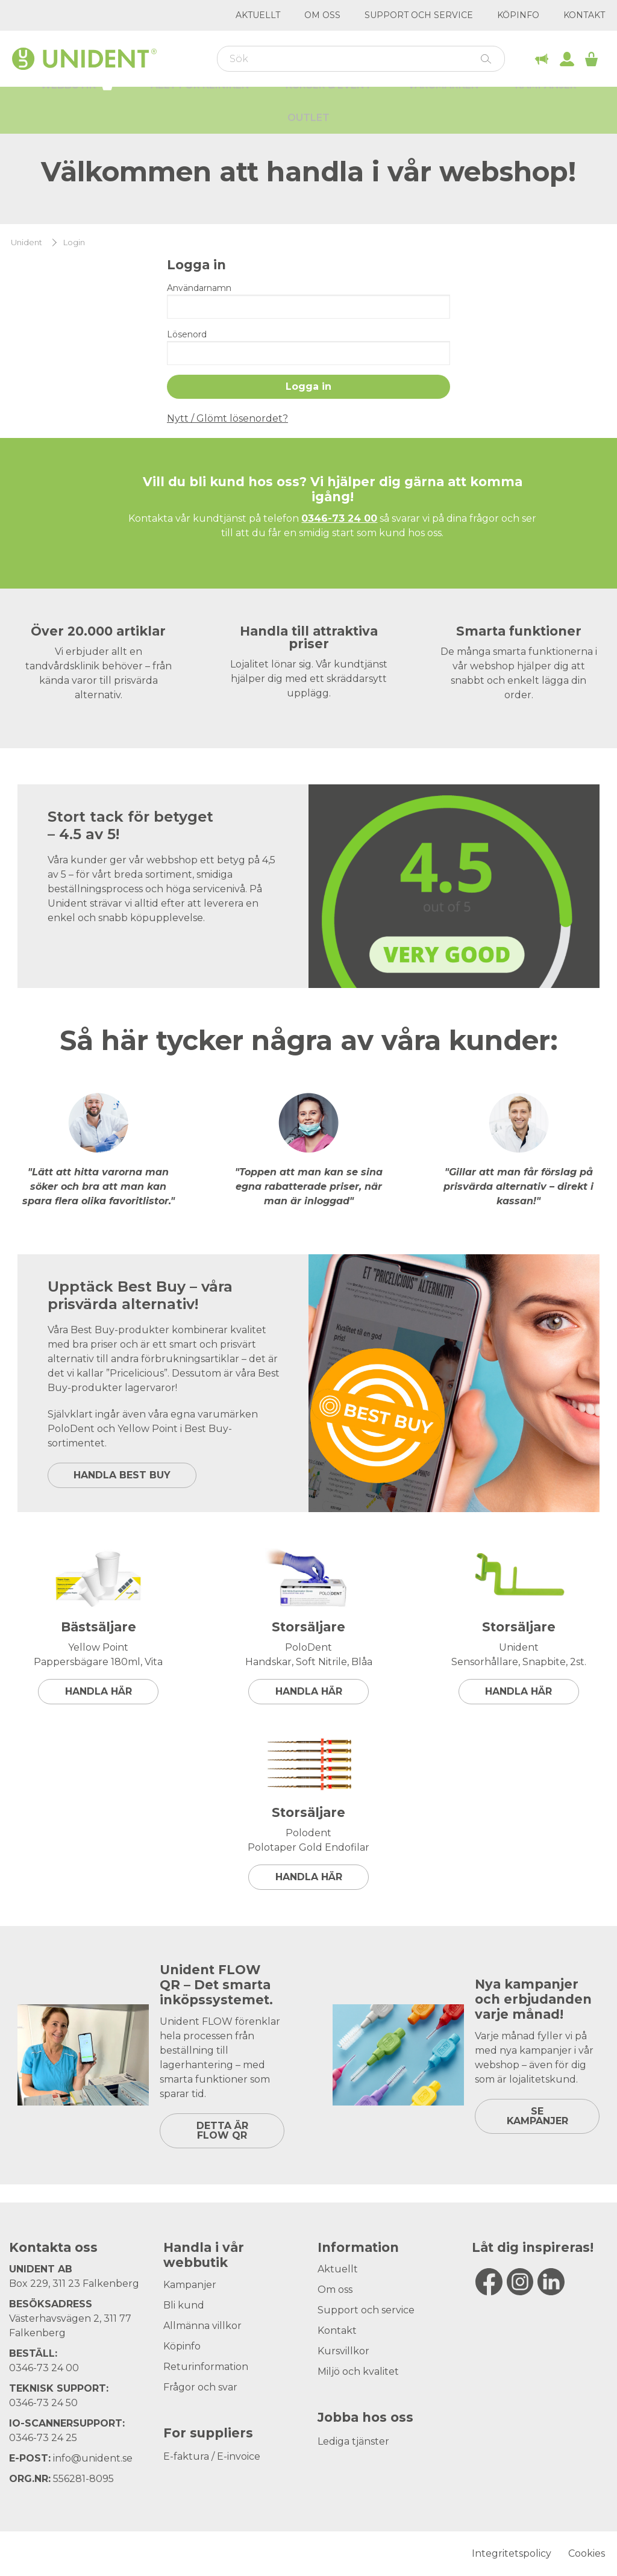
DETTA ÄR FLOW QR (222, 2130)
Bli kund (183, 2305)
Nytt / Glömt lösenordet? (227, 418)
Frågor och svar (200, 2387)
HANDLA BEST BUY (122, 1475)
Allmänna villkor (202, 2325)
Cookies (586, 2553)
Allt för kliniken (200, 102)
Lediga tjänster (353, 2441)
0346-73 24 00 (44, 2368)
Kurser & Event (329, 102)
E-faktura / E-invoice (211, 2456)
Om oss (322, 15)
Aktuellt (258, 15)
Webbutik (77, 101)
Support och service (419, 15)
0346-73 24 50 (43, 2403)
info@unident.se (93, 2458)
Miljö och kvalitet (358, 2371)
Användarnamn (199, 288)
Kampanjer (546, 102)
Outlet (308, 135)
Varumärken (443, 102)
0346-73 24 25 (43, 2437)
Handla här (98, 1691)
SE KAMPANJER (537, 2116)
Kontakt (584, 15)
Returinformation (205, 2366)
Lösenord (187, 334)
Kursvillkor (343, 2351)
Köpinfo (518, 15)
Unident (26, 242)
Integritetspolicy (511, 2553)
